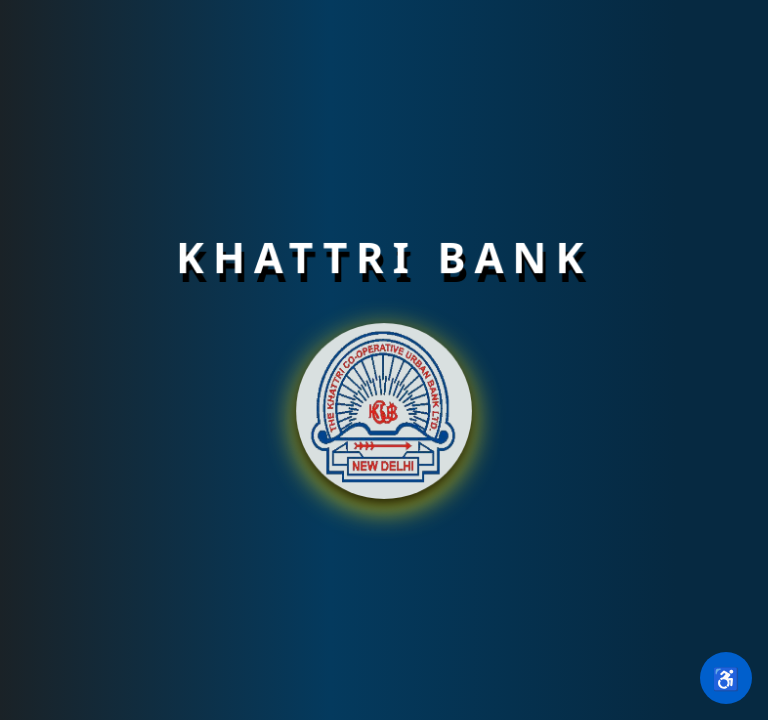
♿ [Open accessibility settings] (725, 678)
